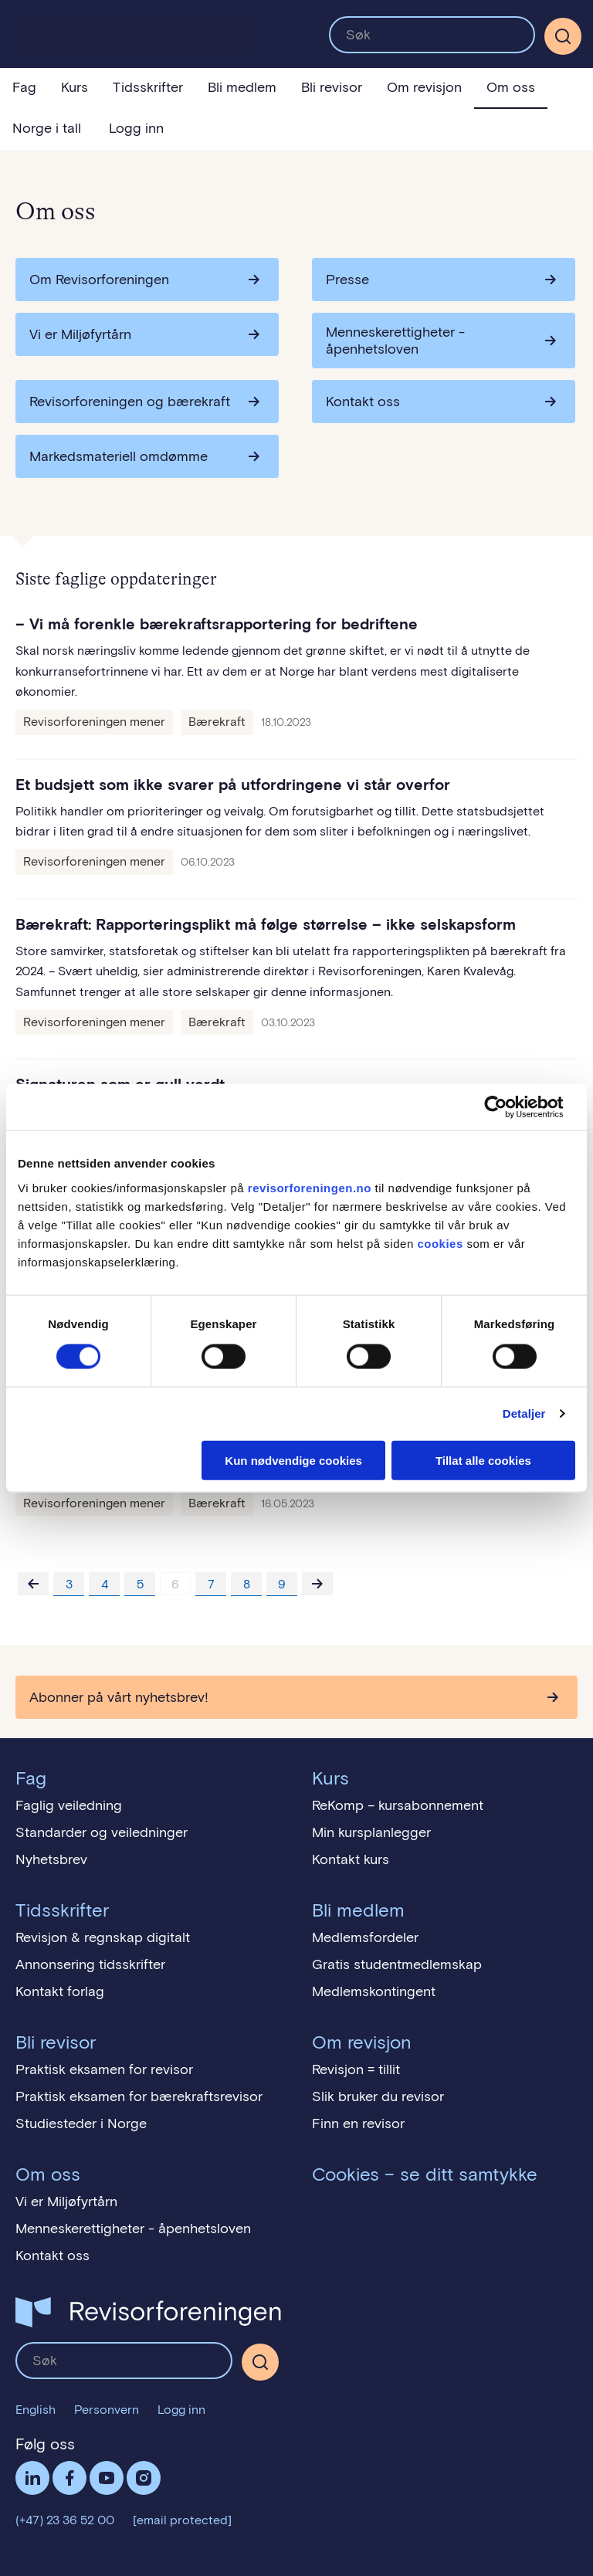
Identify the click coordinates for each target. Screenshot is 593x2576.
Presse (347, 279)
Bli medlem (242, 87)
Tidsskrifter (148, 87)
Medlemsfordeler (365, 1937)
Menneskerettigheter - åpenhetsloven (395, 341)
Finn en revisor (358, 2123)
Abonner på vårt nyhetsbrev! (118, 1697)
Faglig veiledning (68, 1805)
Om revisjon (424, 87)
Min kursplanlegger (371, 1832)
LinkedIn (32, 2478)
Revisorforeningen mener (94, 721)
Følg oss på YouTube (107, 2478)
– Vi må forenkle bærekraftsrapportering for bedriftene (216, 624)
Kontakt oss (363, 401)
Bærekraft (217, 721)
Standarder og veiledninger (101, 1832)
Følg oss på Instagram (144, 2478)
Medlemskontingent (373, 1991)
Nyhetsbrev (51, 1859)
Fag (24, 87)
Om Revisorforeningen (99, 279)
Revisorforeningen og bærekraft (129, 401)
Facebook (69, 2478)
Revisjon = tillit (356, 2069)
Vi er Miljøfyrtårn (80, 334)
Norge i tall (46, 128)
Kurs (74, 87)
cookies (440, 1242)
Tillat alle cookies (483, 1459)
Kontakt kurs (350, 1859)
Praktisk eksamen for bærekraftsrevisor (139, 2096)
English (35, 2409)
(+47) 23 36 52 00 (64, 2520)
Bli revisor (331, 87)
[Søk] (562, 36)
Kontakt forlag (59, 1991)
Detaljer (524, 1413)
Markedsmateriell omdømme (118, 456)
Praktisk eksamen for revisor (104, 2069)
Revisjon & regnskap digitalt (102, 1937)
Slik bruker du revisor (378, 2096)
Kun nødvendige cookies (293, 1459)
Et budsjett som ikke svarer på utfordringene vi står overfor (232, 784)
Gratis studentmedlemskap (397, 1964)
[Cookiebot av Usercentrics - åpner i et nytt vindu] (507, 1107)
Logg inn (136, 128)
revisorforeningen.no (309, 1187)
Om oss (510, 87)
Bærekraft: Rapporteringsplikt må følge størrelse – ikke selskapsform (265, 924)
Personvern (106, 2409)
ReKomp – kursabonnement (397, 1805)
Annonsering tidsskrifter (90, 1964)
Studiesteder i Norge (81, 2123)
